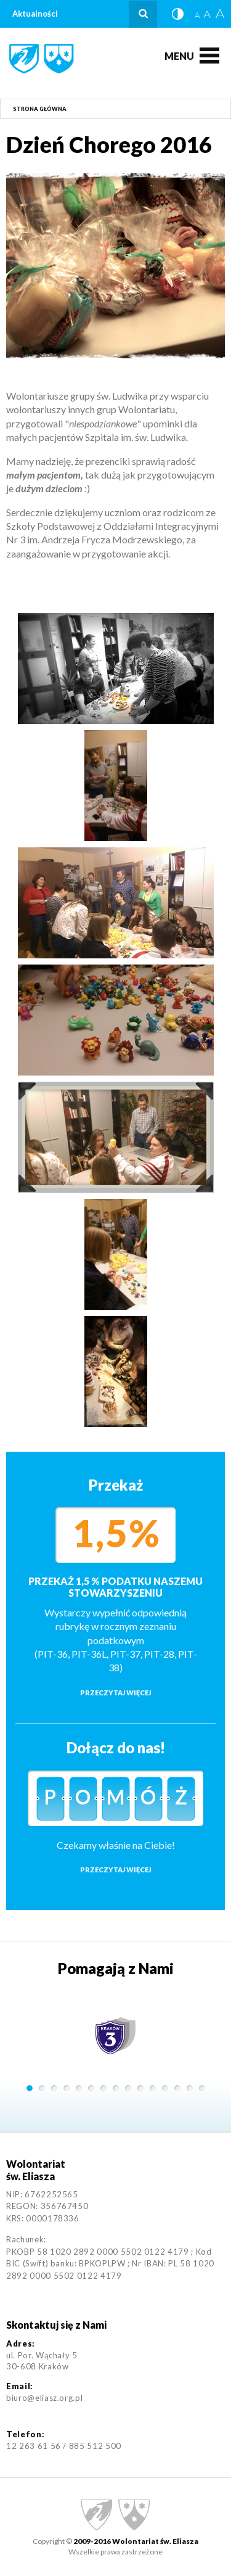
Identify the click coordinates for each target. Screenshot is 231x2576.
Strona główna (40, 108)
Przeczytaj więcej (115, 1693)
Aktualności (35, 14)
